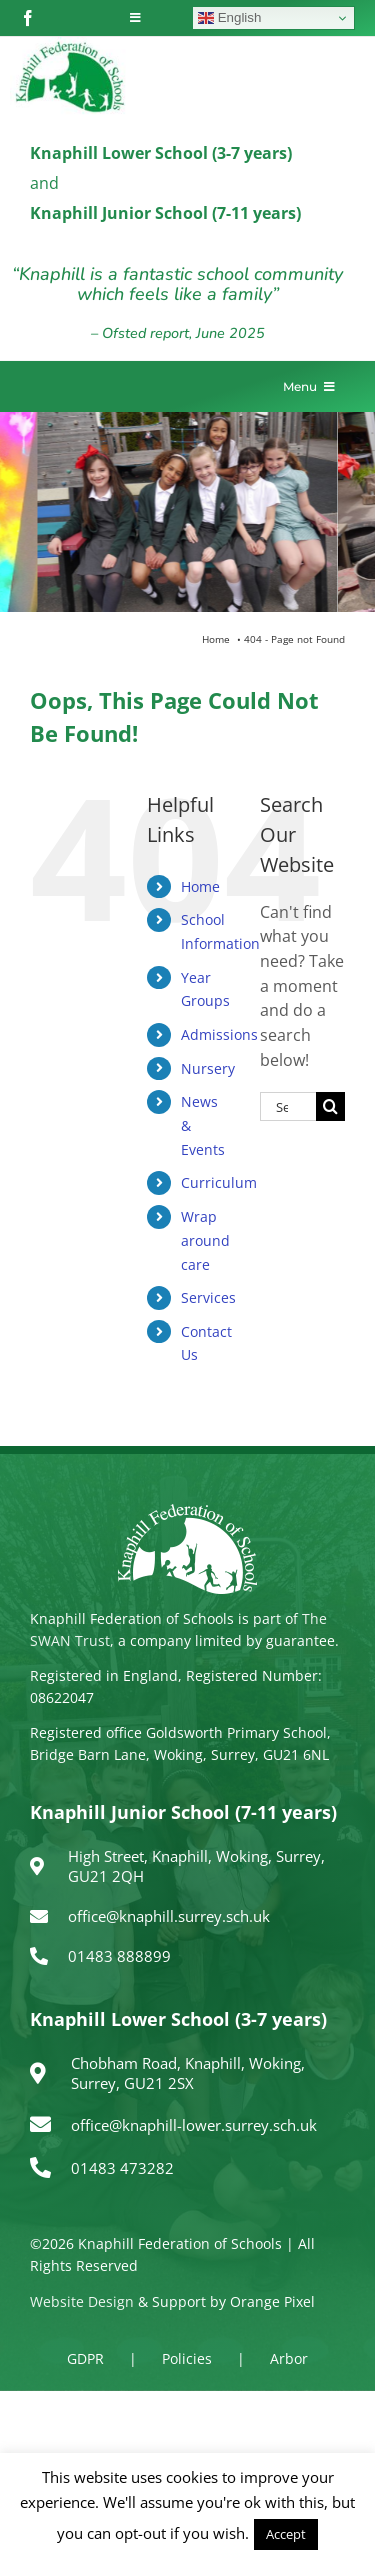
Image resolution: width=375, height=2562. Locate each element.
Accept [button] (286, 2534)
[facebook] (28, 18)
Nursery (208, 1068)
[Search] (330, 1106)
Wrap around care (205, 1240)
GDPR (85, 2358)
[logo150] (70, 45)
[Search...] (288, 1106)
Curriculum (219, 1182)
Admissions (219, 1034)
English (229, 18)
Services (208, 1297)
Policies (187, 2358)
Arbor (289, 2358)
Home (200, 886)
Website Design (82, 2301)
